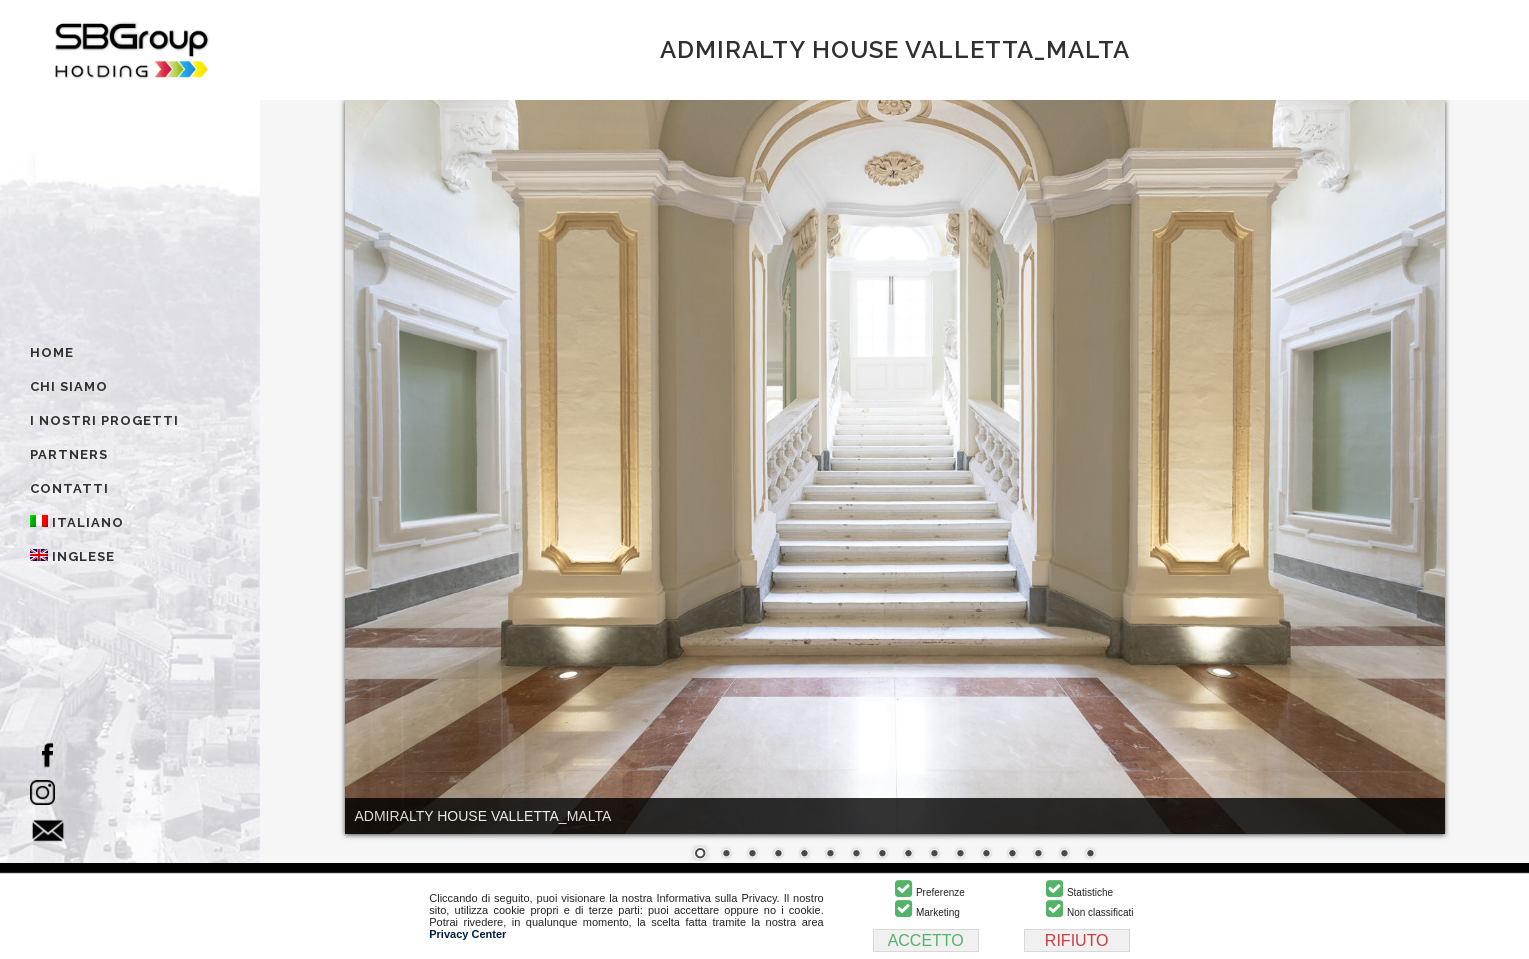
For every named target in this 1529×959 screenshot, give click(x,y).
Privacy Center (467, 934)
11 (960, 855)
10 (934, 855)
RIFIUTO (1077, 940)
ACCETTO (926, 940)
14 (1038, 855)
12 (986, 855)
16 (1090, 855)
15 (1064, 855)
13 (1012, 855)
